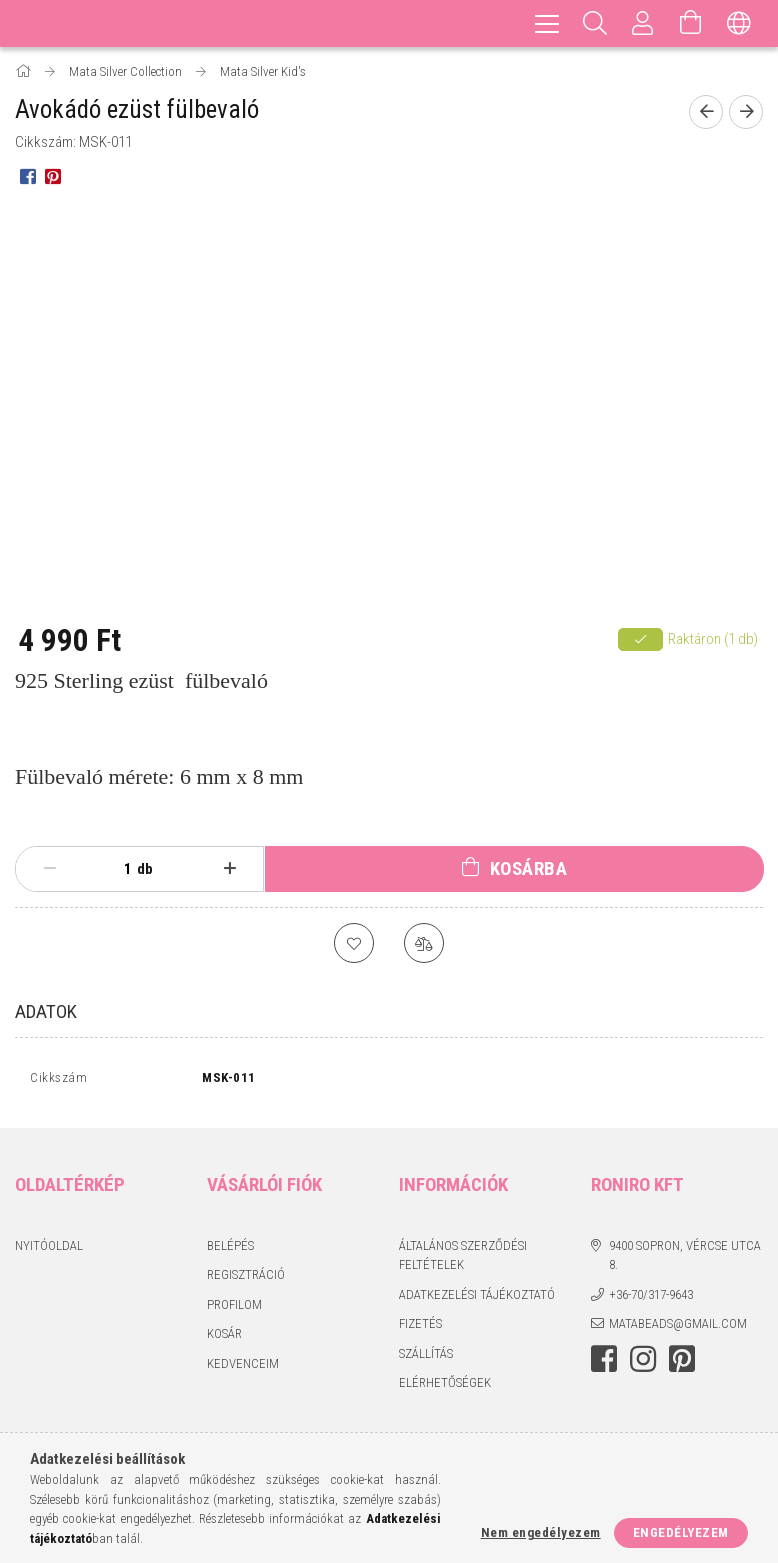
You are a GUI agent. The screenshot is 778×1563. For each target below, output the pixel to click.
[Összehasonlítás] (424, 943)
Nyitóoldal (49, 1249)
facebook (604, 1363)
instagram (643, 1363)
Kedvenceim (243, 1367)
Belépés (230, 1249)
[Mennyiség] (117, 869)
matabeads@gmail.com (678, 1328)
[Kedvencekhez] (354, 943)
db (145, 869)
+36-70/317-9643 (651, 1298)
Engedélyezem (681, 1532)
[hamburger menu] (547, 23)
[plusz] (229, 869)
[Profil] (643, 23)
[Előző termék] (706, 112)
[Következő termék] (746, 112)
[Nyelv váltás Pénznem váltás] (739, 23)
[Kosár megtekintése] (691, 23)
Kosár (224, 1338)
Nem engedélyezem (541, 1532)
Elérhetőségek (445, 1387)
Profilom (234, 1308)
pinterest (682, 1363)
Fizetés (420, 1328)
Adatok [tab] (46, 1011)
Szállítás (426, 1357)
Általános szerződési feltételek (463, 1259)
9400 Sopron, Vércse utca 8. (685, 1259)
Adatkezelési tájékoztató (477, 1298)
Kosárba (529, 868)
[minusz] (49, 869)
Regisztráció (246, 1279)
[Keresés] (595, 23)
